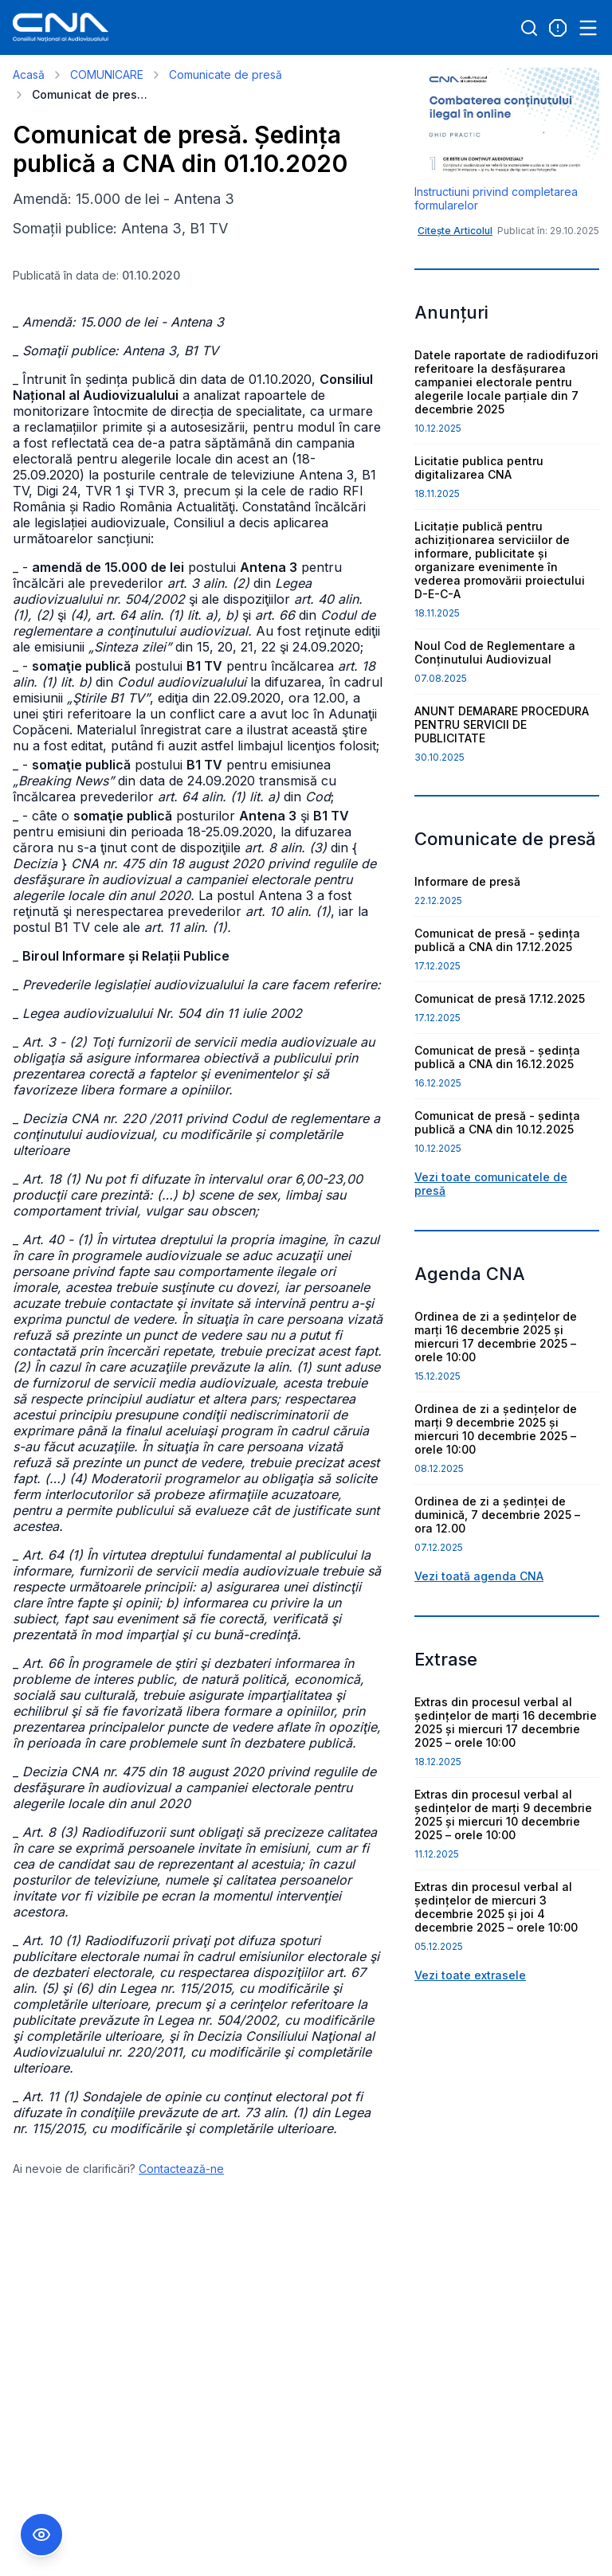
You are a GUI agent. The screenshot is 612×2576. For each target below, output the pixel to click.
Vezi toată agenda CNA (478, 1576)
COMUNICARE (106, 74)
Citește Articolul (455, 231)
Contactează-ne (181, 2168)
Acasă (29, 74)
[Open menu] (588, 28)
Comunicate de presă (225, 74)
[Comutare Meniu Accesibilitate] (41, 2534)
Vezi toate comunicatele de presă (490, 1183)
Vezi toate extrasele (470, 1975)
